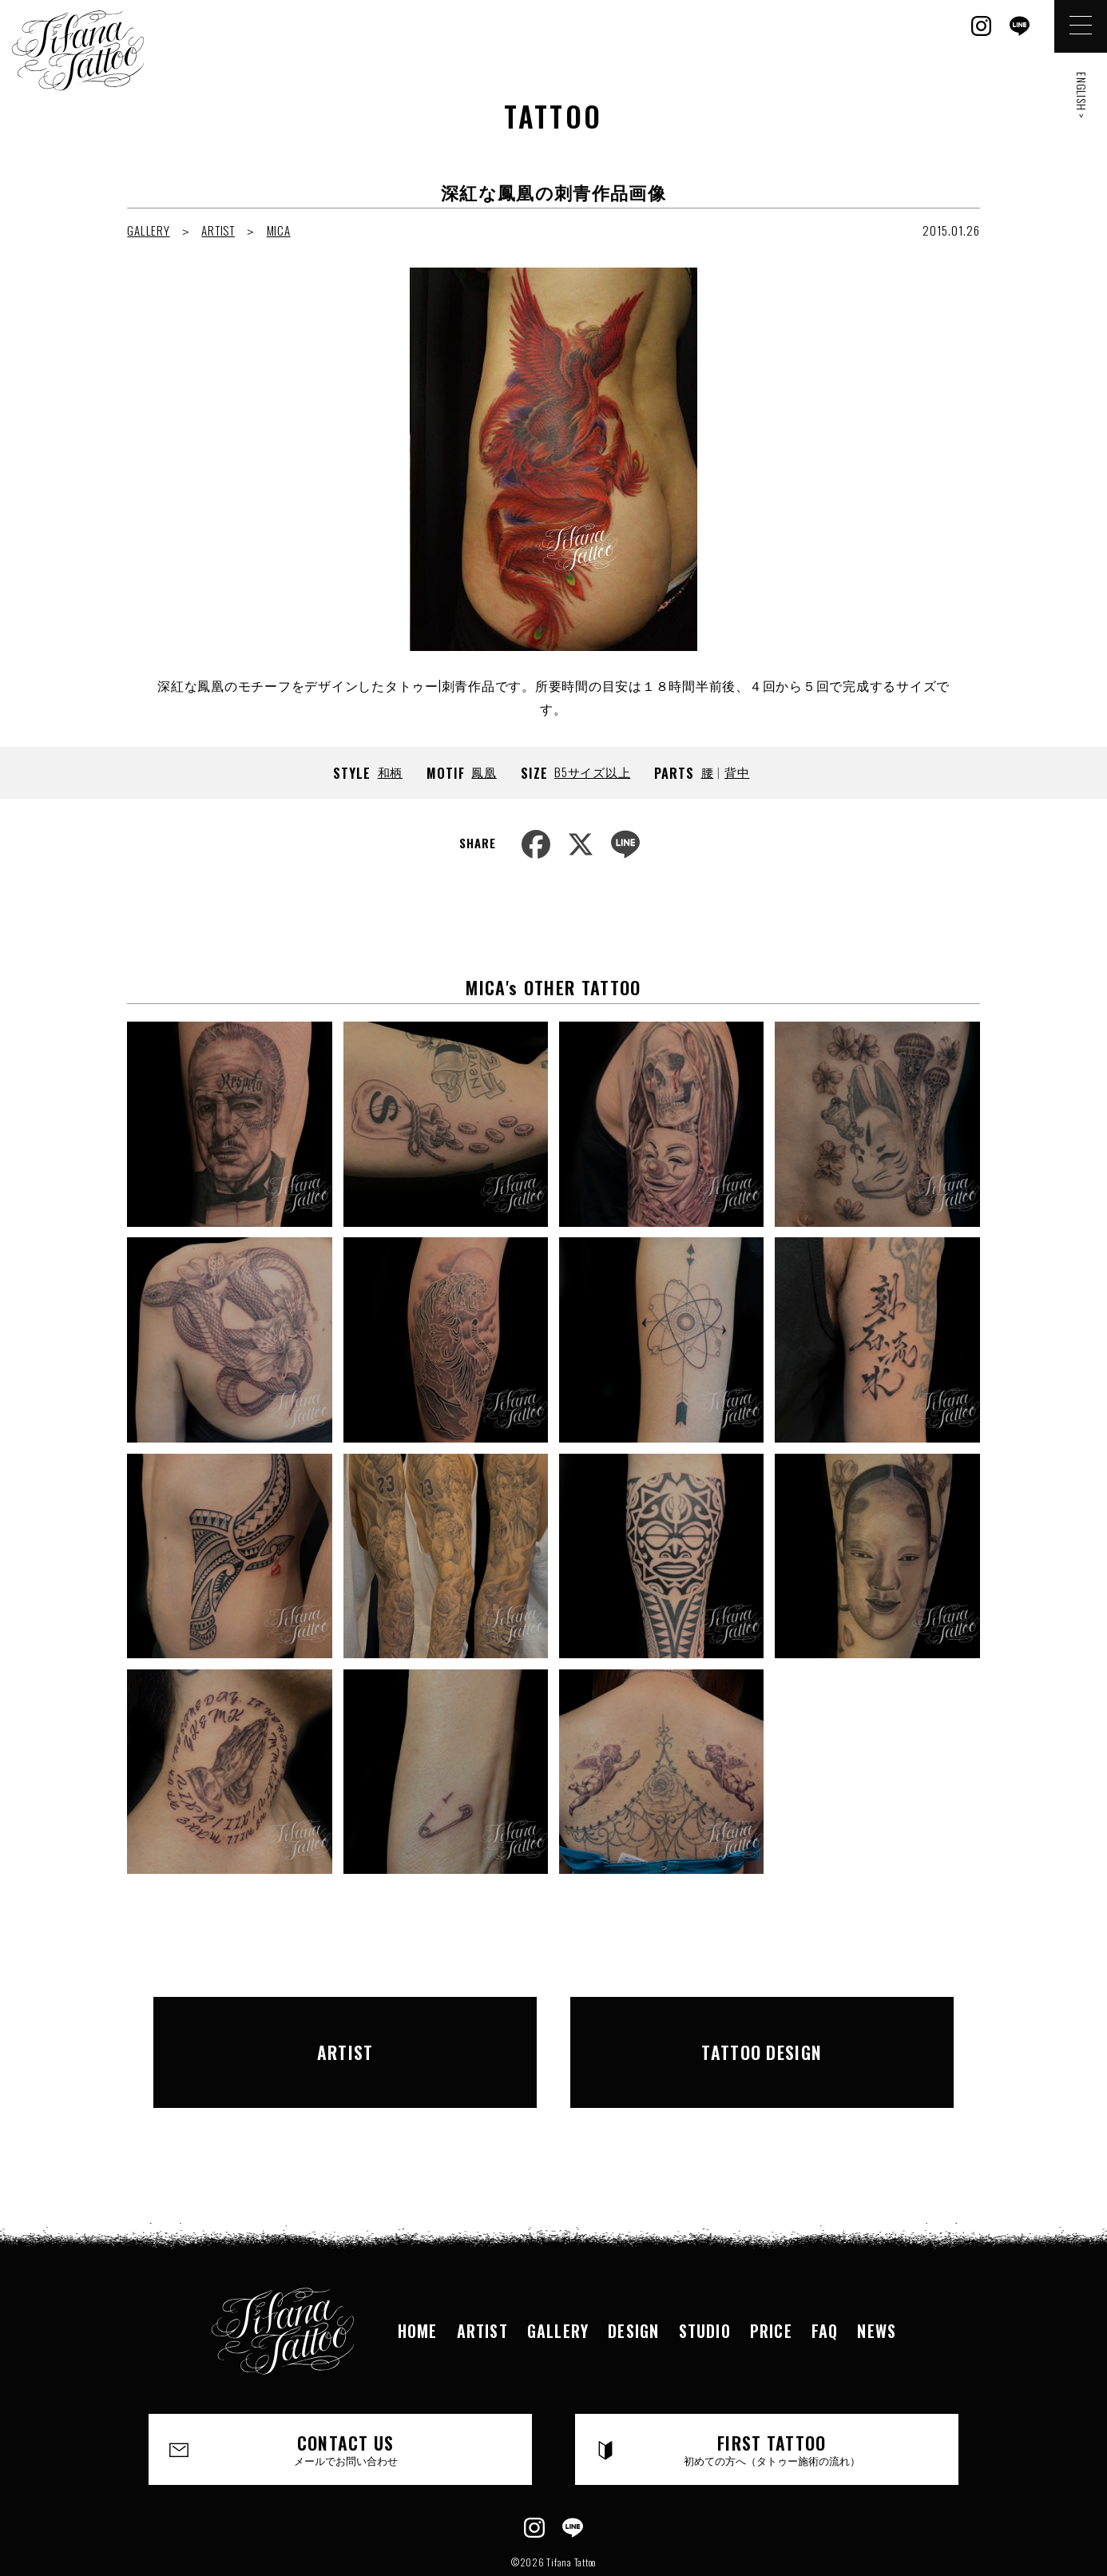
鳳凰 (484, 771)
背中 (737, 771)
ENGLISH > (1081, 95)
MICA (279, 230)
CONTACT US (347, 2403)
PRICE (771, 2285)
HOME (418, 2285)
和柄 (390, 771)
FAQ (825, 2285)
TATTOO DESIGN (762, 2028)
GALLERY (148, 230)
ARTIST (218, 230)
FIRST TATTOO (772, 2403)
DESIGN (633, 2285)
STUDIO (705, 2285)
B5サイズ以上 (592, 771)
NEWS (876, 2285)
